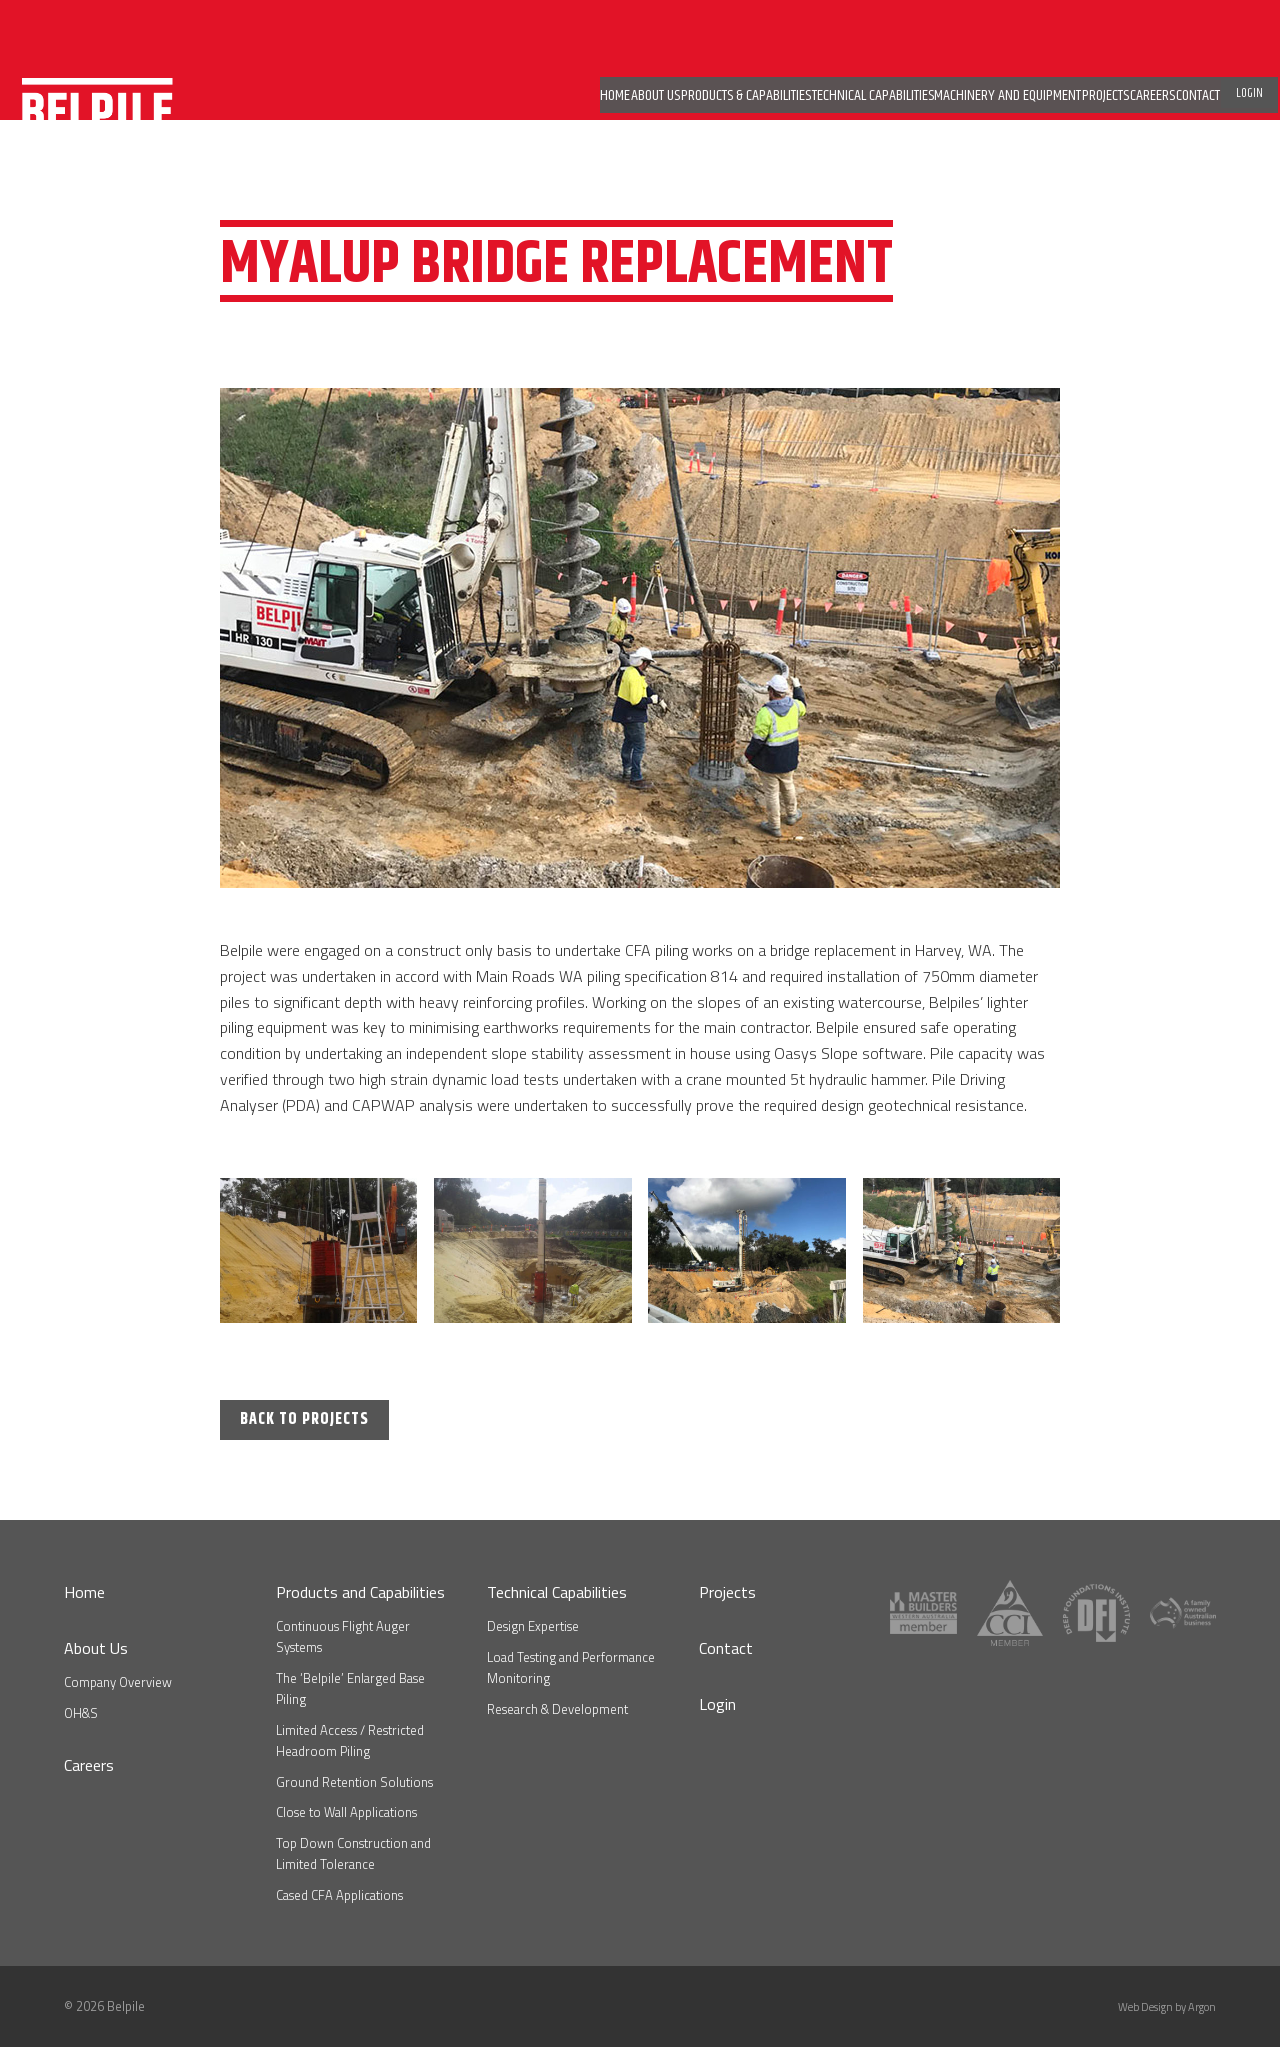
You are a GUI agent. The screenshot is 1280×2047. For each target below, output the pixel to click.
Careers (89, 1765)
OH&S (81, 1713)
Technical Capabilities (557, 1592)
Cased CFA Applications (339, 1895)
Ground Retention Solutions (354, 1782)
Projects (727, 1592)
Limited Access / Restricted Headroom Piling (350, 1740)
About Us (96, 1648)
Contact (726, 1648)
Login (717, 1704)
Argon (1202, 2007)
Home (84, 1592)
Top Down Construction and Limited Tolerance (353, 1853)
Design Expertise (533, 1626)
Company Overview (118, 1682)
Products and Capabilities (360, 1592)
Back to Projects (304, 1419)
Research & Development (557, 1709)
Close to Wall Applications (346, 1812)
